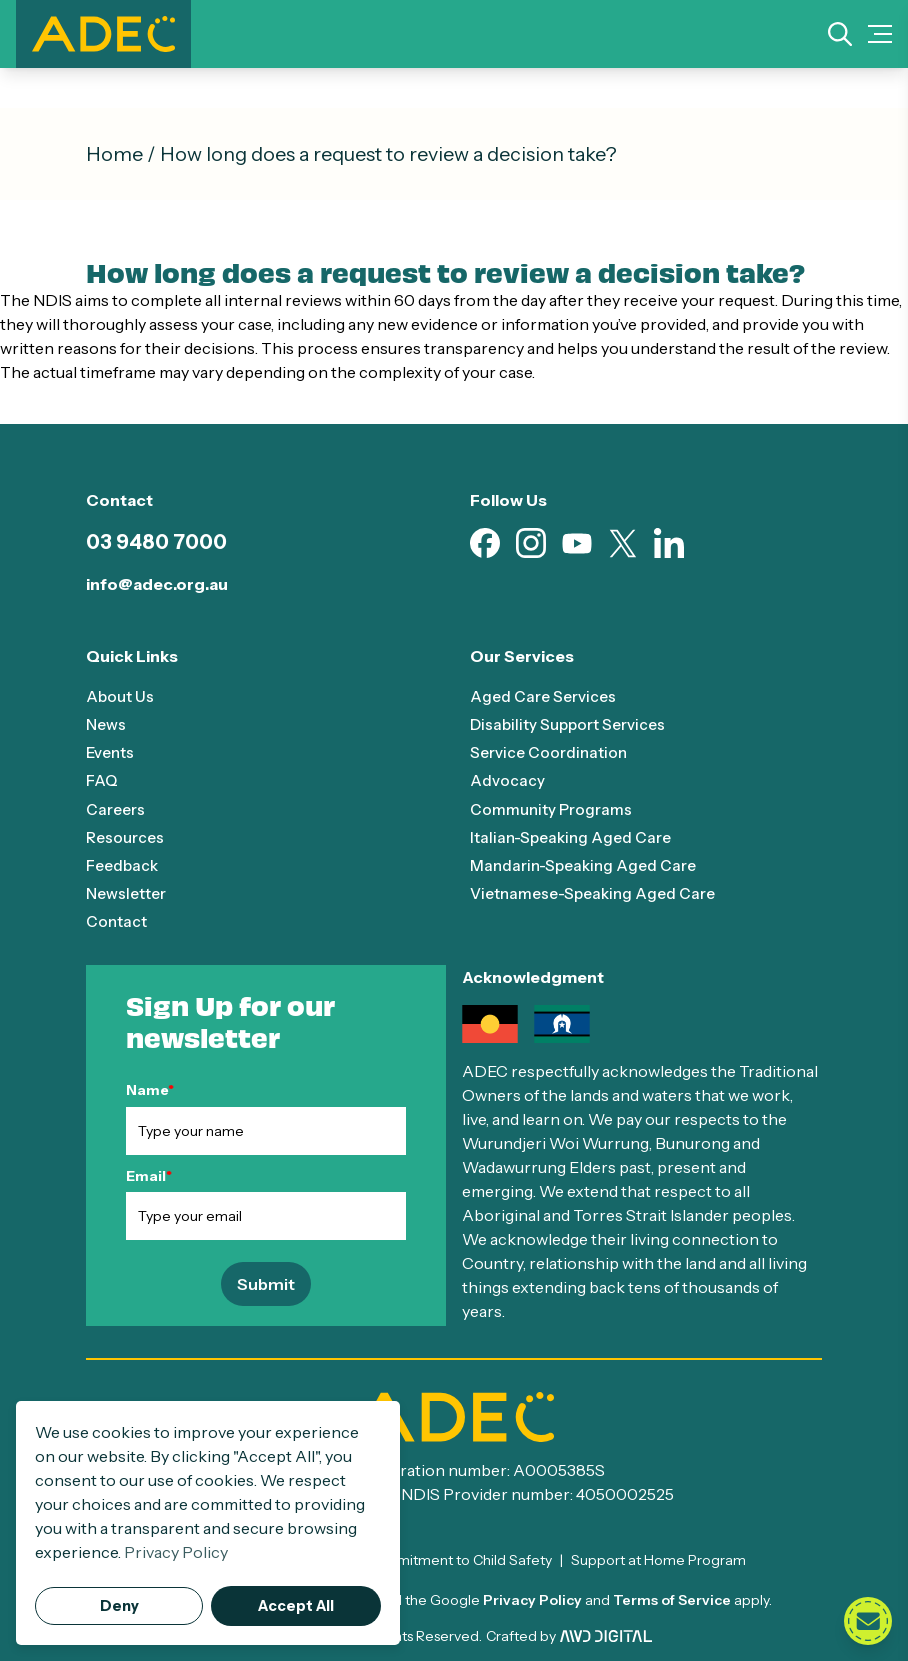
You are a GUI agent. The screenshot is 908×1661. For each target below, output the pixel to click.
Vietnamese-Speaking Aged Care (598, 892)
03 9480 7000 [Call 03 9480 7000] (156, 542)
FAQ (102, 780)
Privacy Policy (532, 1599)
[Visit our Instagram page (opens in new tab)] (531, 543)
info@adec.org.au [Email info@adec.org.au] (157, 584)
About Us (120, 696)
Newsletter (128, 892)
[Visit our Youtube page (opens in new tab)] (577, 543)
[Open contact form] (868, 1621)
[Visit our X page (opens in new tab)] (623, 543)
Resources (126, 836)
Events (111, 752)
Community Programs (551, 808)
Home (114, 154)
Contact (117, 920)
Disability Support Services (572, 724)
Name (150, 1089)
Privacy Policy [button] (176, 1552)
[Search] (840, 34)
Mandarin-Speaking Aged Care (587, 864)
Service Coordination (550, 752)
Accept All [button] (296, 1606)
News (107, 724)
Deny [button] (119, 1606)
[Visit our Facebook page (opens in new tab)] (485, 543)
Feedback (124, 864)
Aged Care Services (545, 696)
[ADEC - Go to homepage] (454, 1416)
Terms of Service (672, 1599)
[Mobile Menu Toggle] (880, 34)
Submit (266, 1283)
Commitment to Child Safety (458, 1559)
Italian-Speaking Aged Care (574, 836)
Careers (116, 808)
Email (149, 1174)
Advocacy (507, 780)
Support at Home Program (658, 1559)
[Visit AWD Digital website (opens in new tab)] (606, 1635)
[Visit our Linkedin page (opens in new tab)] (669, 543)
